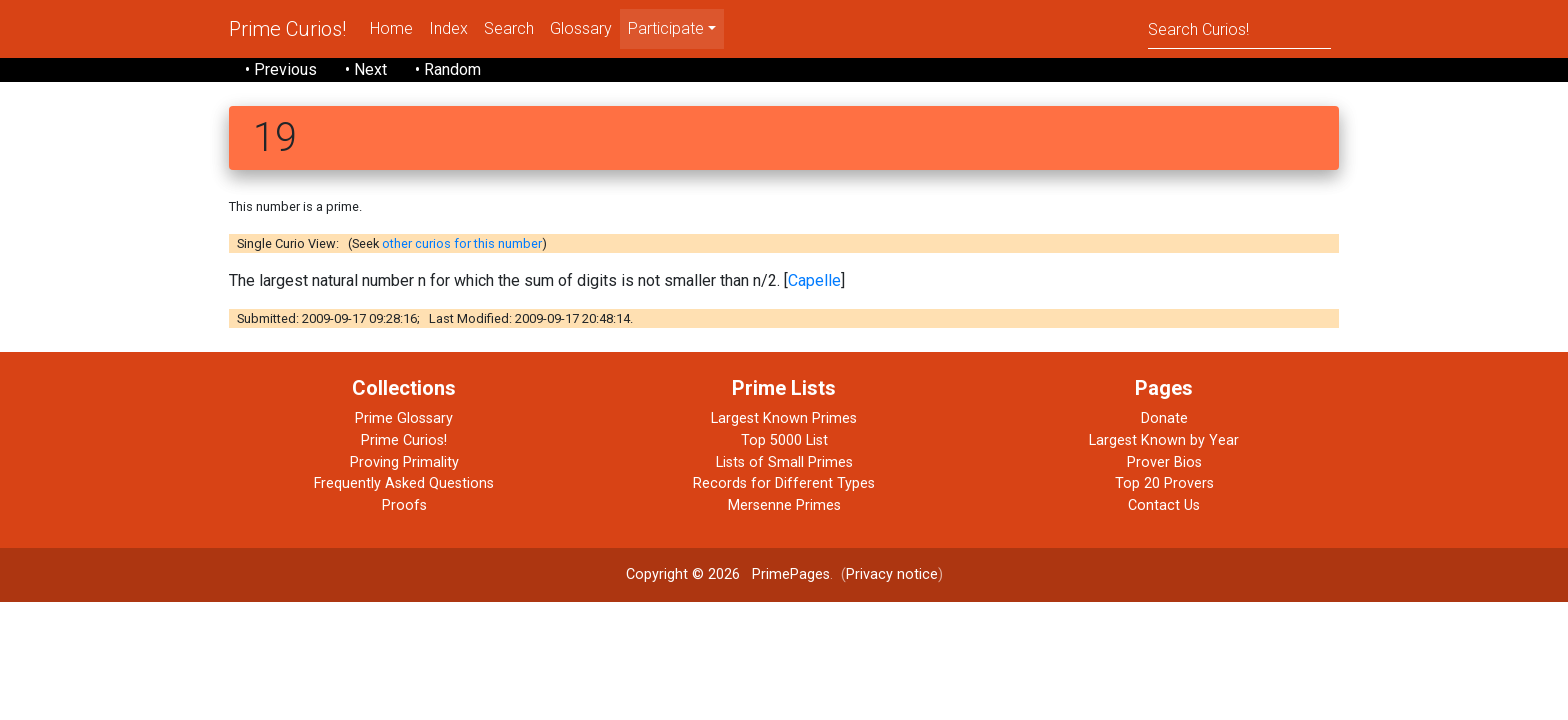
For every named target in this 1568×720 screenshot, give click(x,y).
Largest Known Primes (784, 418)
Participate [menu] (666, 28)
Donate (1164, 418)
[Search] (1239, 28)
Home (391, 28)
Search (509, 28)
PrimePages (791, 574)
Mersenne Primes (784, 505)
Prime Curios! (287, 29)
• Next (366, 69)
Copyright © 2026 (683, 574)
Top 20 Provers (1164, 483)
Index (448, 28)
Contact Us (1164, 505)
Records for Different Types (784, 483)
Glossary (581, 28)
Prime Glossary (404, 418)
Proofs (404, 505)
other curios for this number (462, 243)
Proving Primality (404, 462)
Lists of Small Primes (784, 462)
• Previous (281, 69)
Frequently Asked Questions (404, 483)
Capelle (814, 280)
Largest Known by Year (1164, 440)
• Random (448, 69)
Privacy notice (892, 574)
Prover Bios (1164, 462)
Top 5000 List (784, 440)
